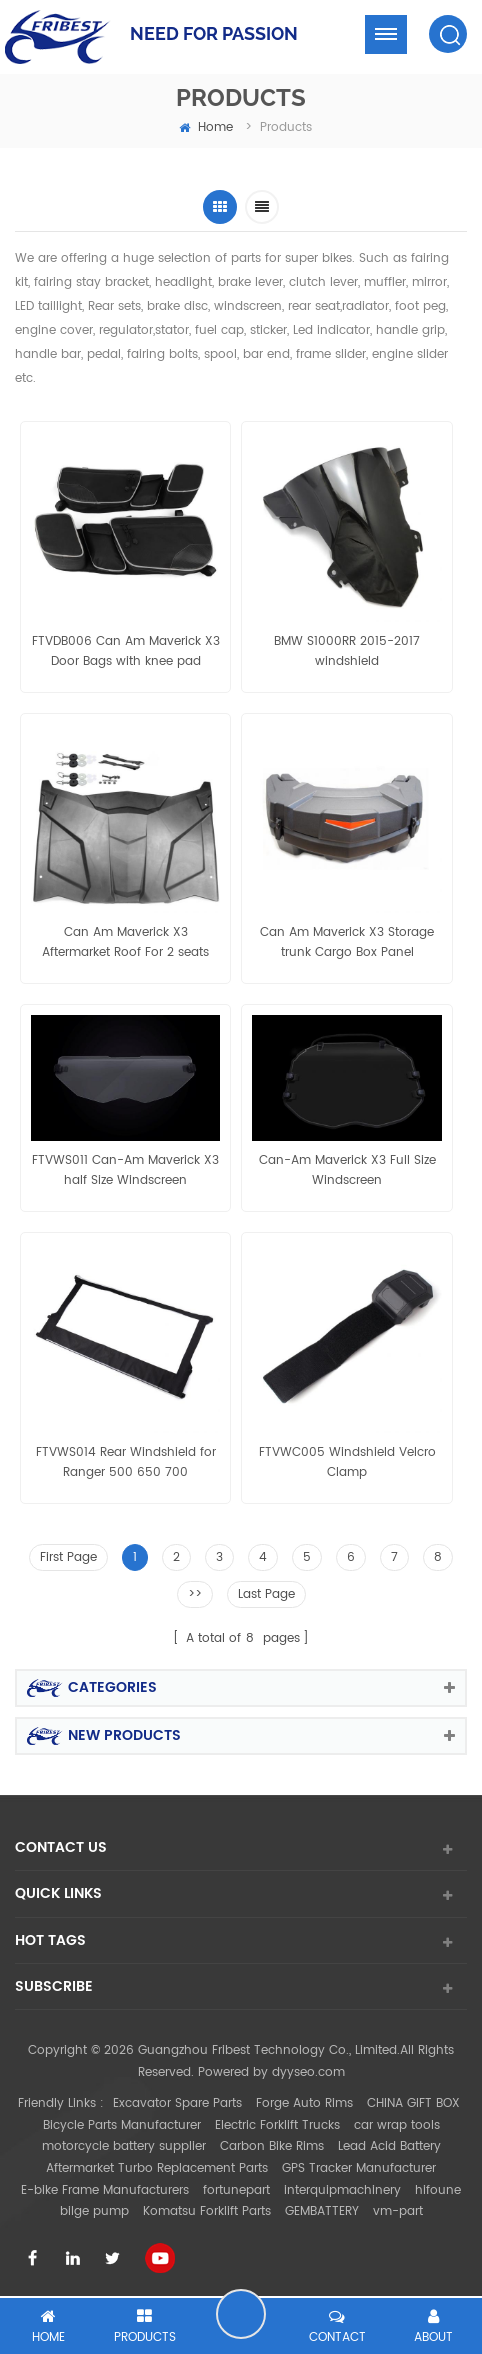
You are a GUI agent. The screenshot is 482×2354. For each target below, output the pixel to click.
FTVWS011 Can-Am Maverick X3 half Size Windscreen (125, 1170)
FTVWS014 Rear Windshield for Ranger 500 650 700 (126, 1462)
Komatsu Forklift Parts (207, 2211)
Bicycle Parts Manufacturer (122, 2125)
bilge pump (94, 2211)
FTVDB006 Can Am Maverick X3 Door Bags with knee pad (126, 651)
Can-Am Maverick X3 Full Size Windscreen (347, 1170)
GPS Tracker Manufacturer (359, 2168)
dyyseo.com (308, 2072)
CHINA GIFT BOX (413, 2103)
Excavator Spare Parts (177, 2103)
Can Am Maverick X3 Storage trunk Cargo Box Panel (347, 942)
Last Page (266, 1594)
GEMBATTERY (322, 2211)
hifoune (438, 2190)
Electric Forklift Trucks (277, 2125)
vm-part (398, 2211)
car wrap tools (397, 2125)
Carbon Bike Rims (272, 2146)
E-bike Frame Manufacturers (105, 2190)
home (206, 127)
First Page (68, 1557)
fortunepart (236, 2190)
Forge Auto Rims (304, 2103)
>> (195, 1594)
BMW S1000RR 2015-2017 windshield (347, 651)
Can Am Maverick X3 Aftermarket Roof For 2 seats (125, 942)
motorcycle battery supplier (124, 2146)
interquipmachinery (342, 2190)
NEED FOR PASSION (214, 33)
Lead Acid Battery (389, 2146)
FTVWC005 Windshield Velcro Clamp (347, 1462)
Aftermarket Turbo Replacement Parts (157, 2168)
